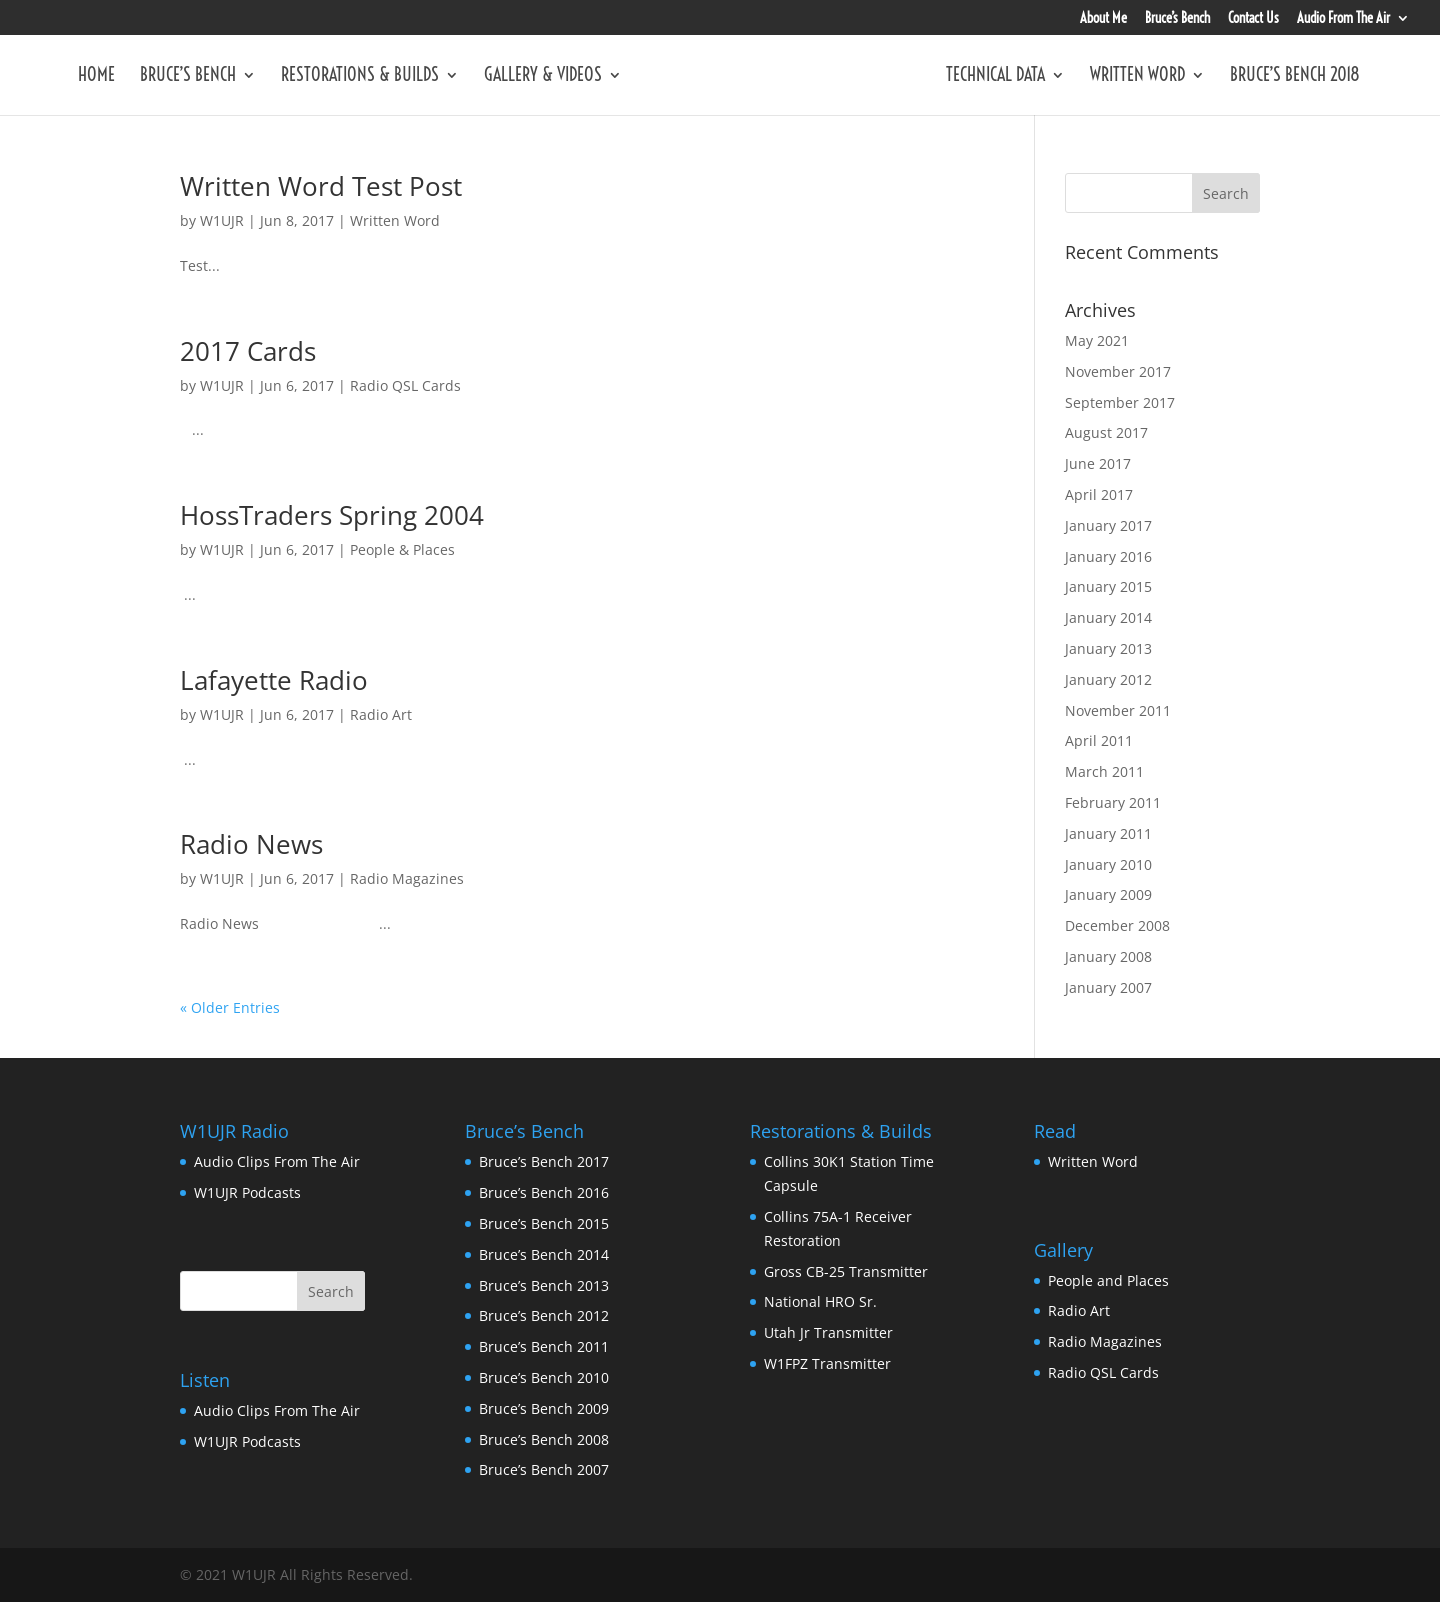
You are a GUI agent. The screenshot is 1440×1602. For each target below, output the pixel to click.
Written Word (1137, 77)
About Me (1103, 19)
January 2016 (1108, 556)
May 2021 (1097, 340)
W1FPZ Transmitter (827, 1363)
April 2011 (1099, 740)
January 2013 (1108, 648)
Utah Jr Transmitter (828, 1332)
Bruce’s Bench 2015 (544, 1223)
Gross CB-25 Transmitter (846, 1271)
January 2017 (1108, 525)
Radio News (251, 844)
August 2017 (1106, 432)
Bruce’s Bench (1177, 19)
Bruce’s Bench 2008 (544, 1439)
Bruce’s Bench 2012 (544, 1315)
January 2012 (1108, 679)
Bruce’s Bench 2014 (544, 1254)
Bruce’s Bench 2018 (1295, 77)
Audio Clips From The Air (277, 1161)
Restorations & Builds (360, 77)
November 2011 (1118, 710)
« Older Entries (230, 1007)
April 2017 (1099, 494)
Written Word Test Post (321, 186)
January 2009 (1108, 894)
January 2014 (1108, 617)
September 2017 (1120, 402)
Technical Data (995, 77)
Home (96, 77)
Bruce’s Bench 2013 (544, 1285)
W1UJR (222, 220)
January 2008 (1108, 956)
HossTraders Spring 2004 (332, 515)
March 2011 (1104, 771)
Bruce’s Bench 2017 (544, 1161)
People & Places (402, 549)
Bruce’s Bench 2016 (544, 1192)
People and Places (1108, 1280)
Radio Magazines (407, 878)
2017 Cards (248, 351)
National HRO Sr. (820, 1301)
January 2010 (1108, 864)
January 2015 (1108, 586)
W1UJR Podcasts (247, 1192)
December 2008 (1117, 925)
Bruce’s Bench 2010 (544, 1377)
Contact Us (1253, 19)
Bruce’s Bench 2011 (544, 1346)
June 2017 (1098, 463)
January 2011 (1108, 833)
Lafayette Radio (274, 680)
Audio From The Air (1343, 19)
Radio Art (381, 714)
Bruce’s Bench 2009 (544, 1408)
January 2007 (1108, 987)
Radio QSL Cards (405, 385)
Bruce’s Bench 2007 (544, 1469)
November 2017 (1118, 371)
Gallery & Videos (543, 77)
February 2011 (1113, 802)
